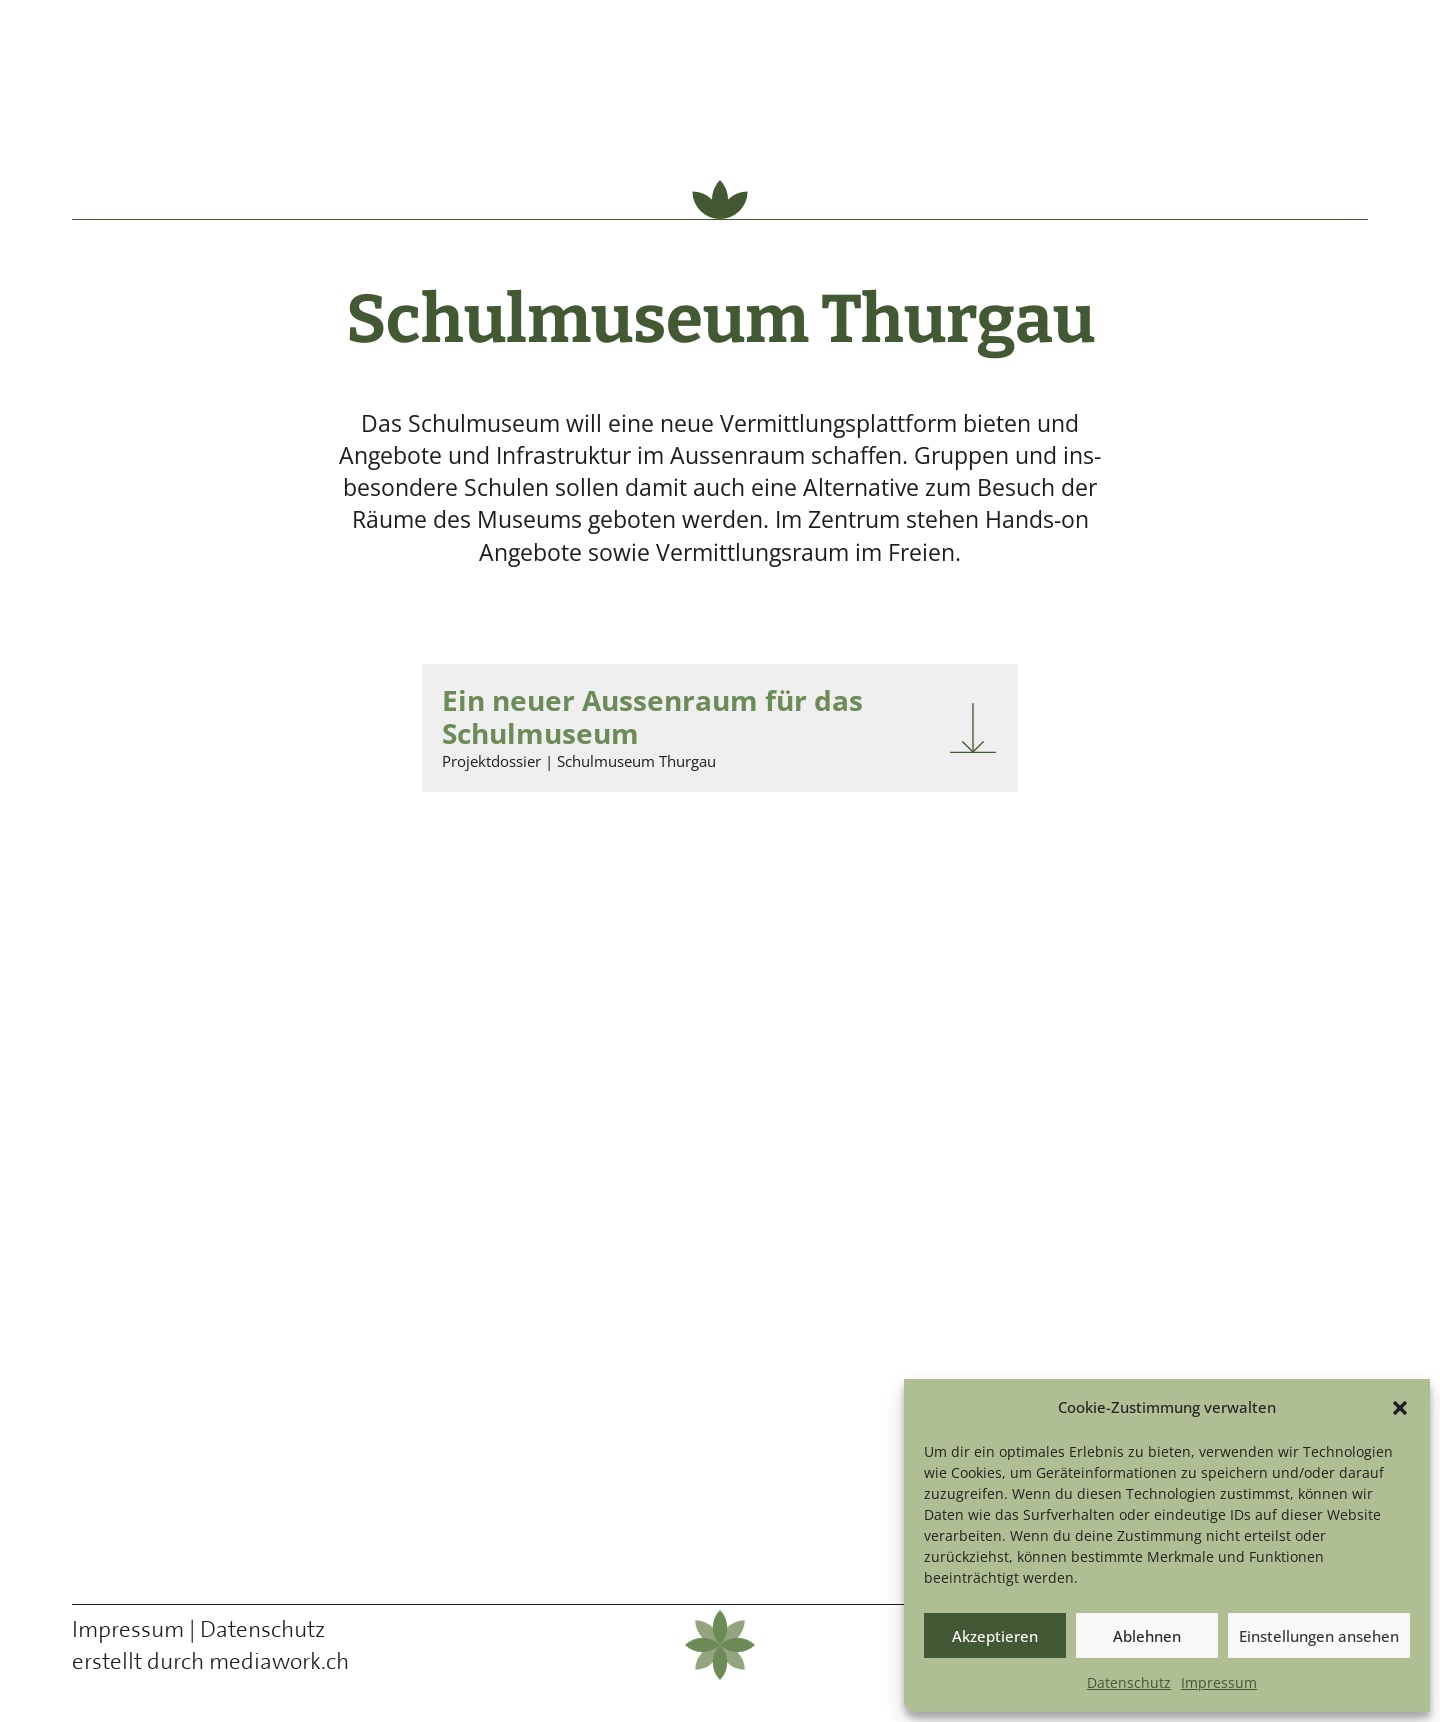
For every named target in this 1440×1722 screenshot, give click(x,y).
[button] (1400, 1408)
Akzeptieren (995, 1636)
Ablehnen (1147, 1636)
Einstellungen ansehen (1319, 1636)
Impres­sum (1219, 1682)
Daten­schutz (1129, 1682)
